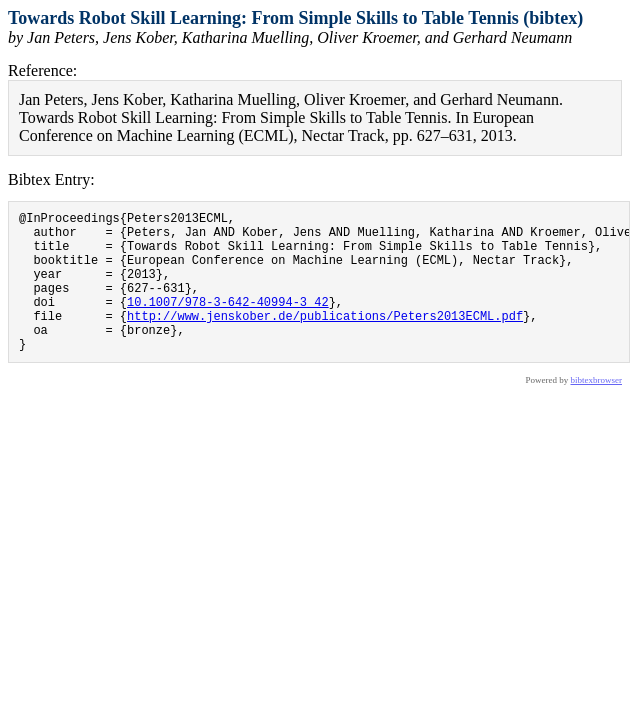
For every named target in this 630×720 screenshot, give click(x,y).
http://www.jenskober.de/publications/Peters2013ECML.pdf (325, 339)
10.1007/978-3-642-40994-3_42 (228, 322)
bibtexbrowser (597, 410)
